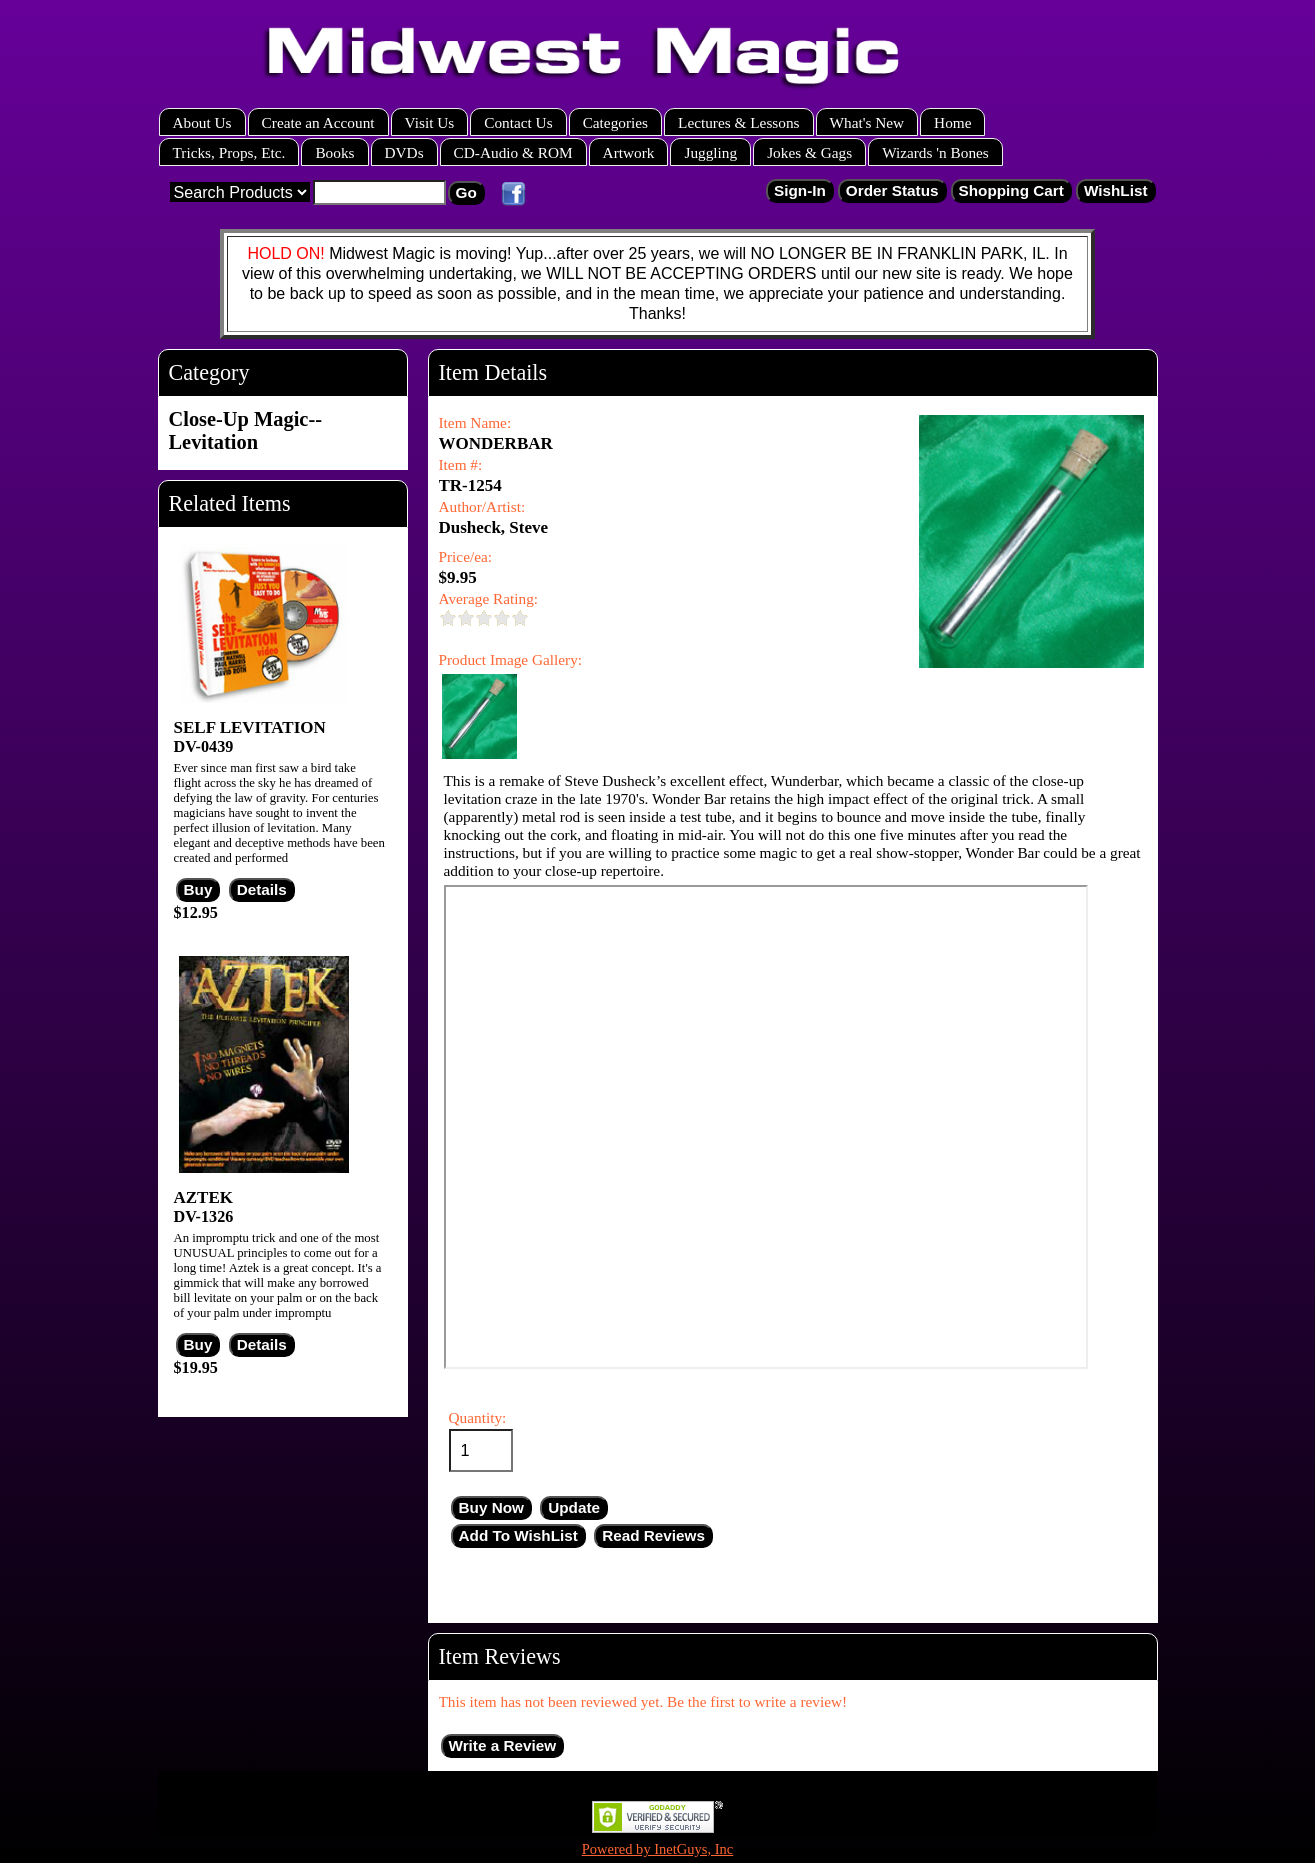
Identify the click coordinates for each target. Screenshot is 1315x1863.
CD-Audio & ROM (513, 152)
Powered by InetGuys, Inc (658, 1849)
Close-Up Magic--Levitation (245, 430)
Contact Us (518, 122)
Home (952, 122)
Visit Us (430, 122)
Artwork (629, 152)
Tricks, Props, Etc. (229, 152)
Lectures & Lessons (739, 122)
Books (334, 152)
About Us (202, 122)
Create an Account (318, 122)
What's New (867, 122)
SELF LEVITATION (250, 727)
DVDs (404, 152)
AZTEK (204, 1197)
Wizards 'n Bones (935, 152)
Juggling (710, 152)
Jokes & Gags (809, 152)
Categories (615, 122)
